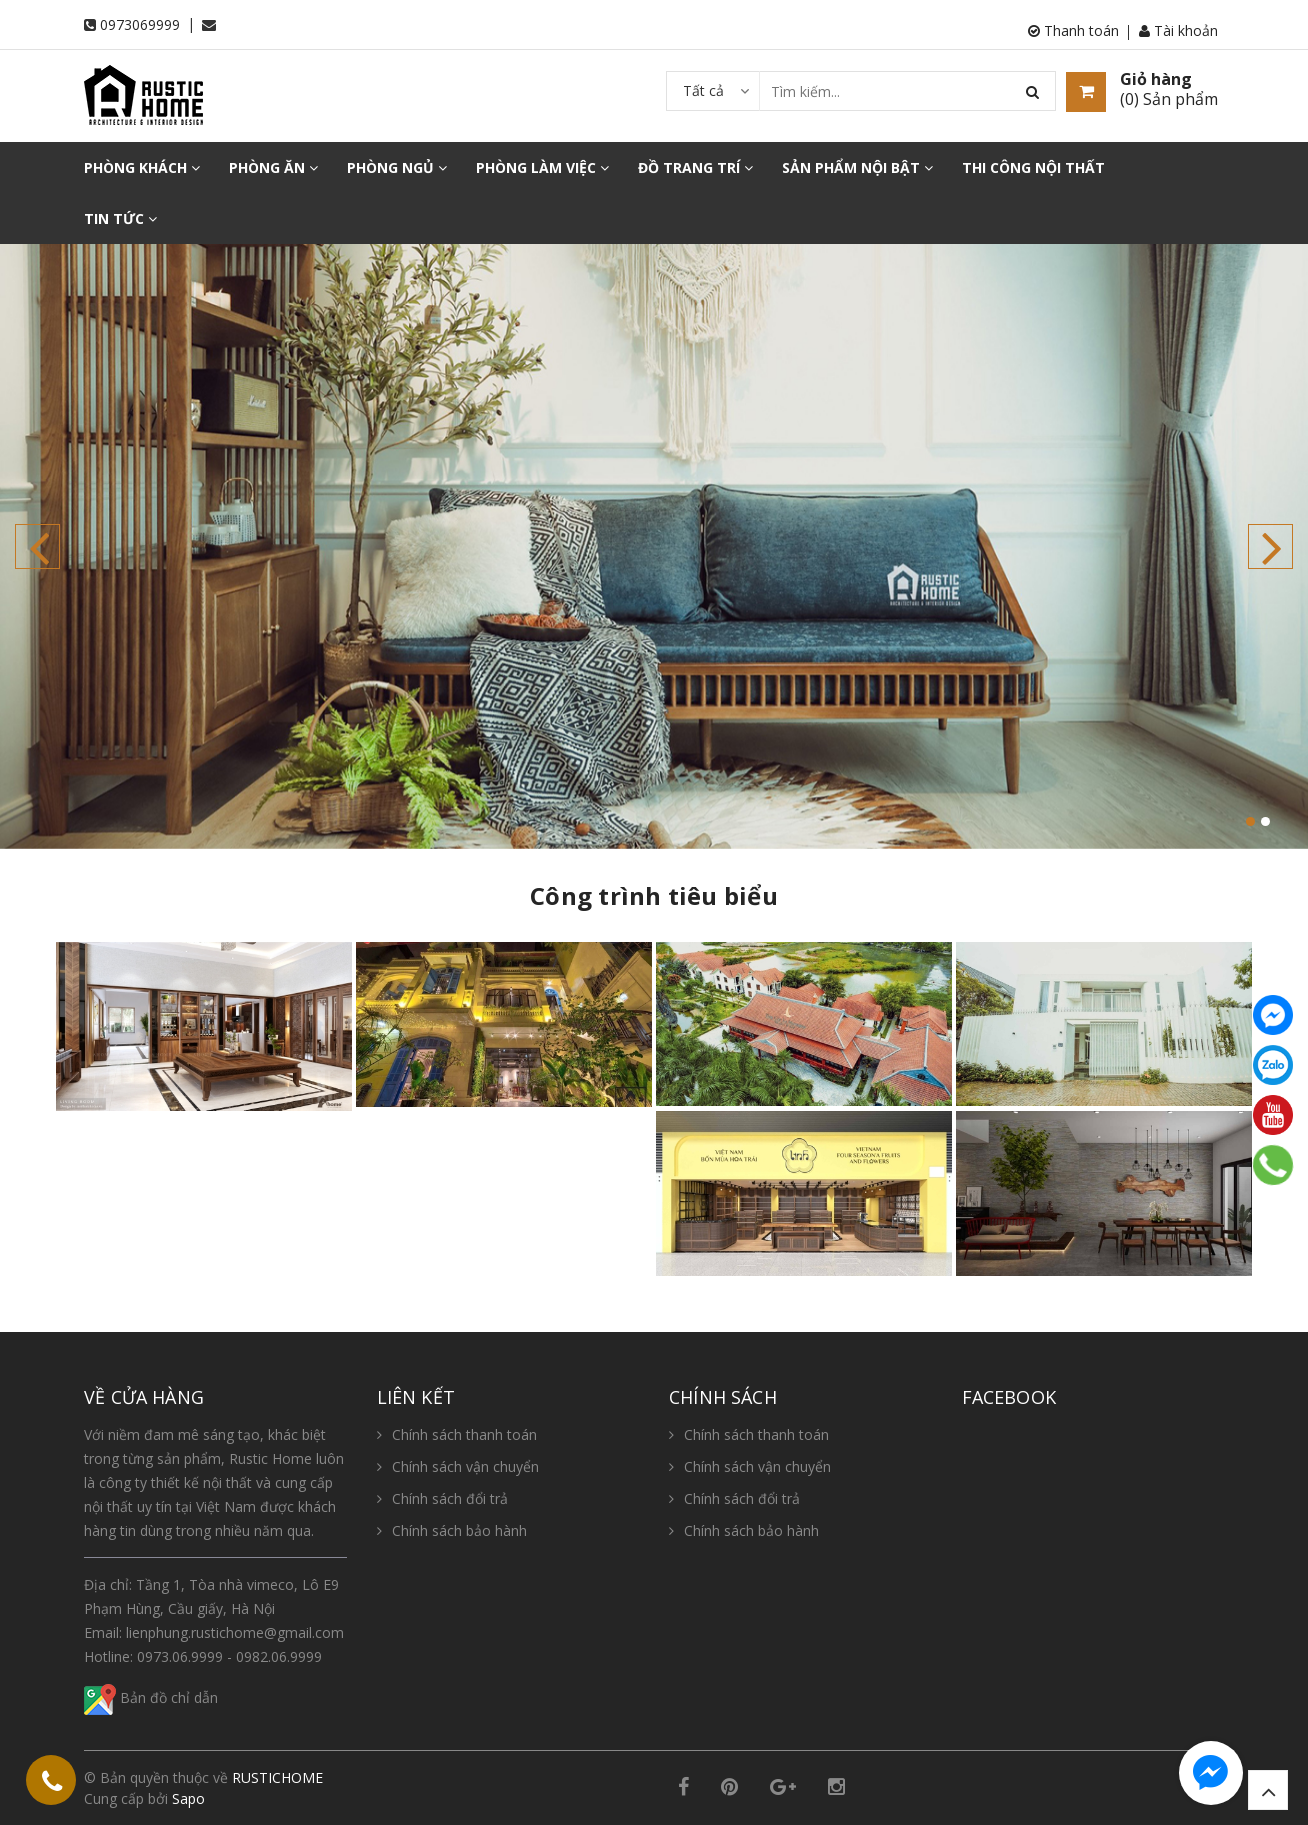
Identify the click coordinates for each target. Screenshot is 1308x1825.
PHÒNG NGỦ (397, 167)
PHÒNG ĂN (273, 167)
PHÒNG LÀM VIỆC (542, 167)
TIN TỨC (120, 218)
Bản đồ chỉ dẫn (151, 1697)
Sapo (188, 1798)
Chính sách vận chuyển (465, 1466)
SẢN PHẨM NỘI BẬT (857, 167)
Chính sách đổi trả (450, 1498)
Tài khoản (1178, 30)
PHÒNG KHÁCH (142, 167)
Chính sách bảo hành (459, 1530)
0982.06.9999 (279, 1656)
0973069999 (140, 24)
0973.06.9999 (180, 1656)
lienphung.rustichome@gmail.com (235, 1632)
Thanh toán (1073, 30)
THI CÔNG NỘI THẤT (1033, 167)
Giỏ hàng (1156, 79)
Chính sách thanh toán (464, 1434)
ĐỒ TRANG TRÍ (695, 167)
